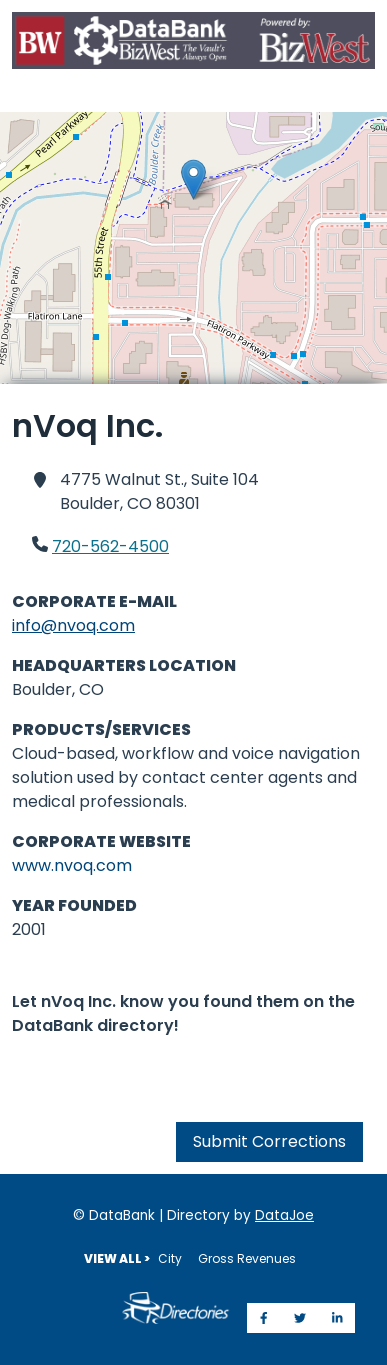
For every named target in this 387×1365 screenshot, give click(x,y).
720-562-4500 (110, 546)
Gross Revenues (247, 1258)
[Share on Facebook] (264, 1318)
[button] (193, 179)
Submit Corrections (269, 1141)
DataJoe (284, 1215)
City (170, 1258)
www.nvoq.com (72, 865)
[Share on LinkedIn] (337, 1318)
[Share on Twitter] (300, 1318)
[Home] (193, 44)
